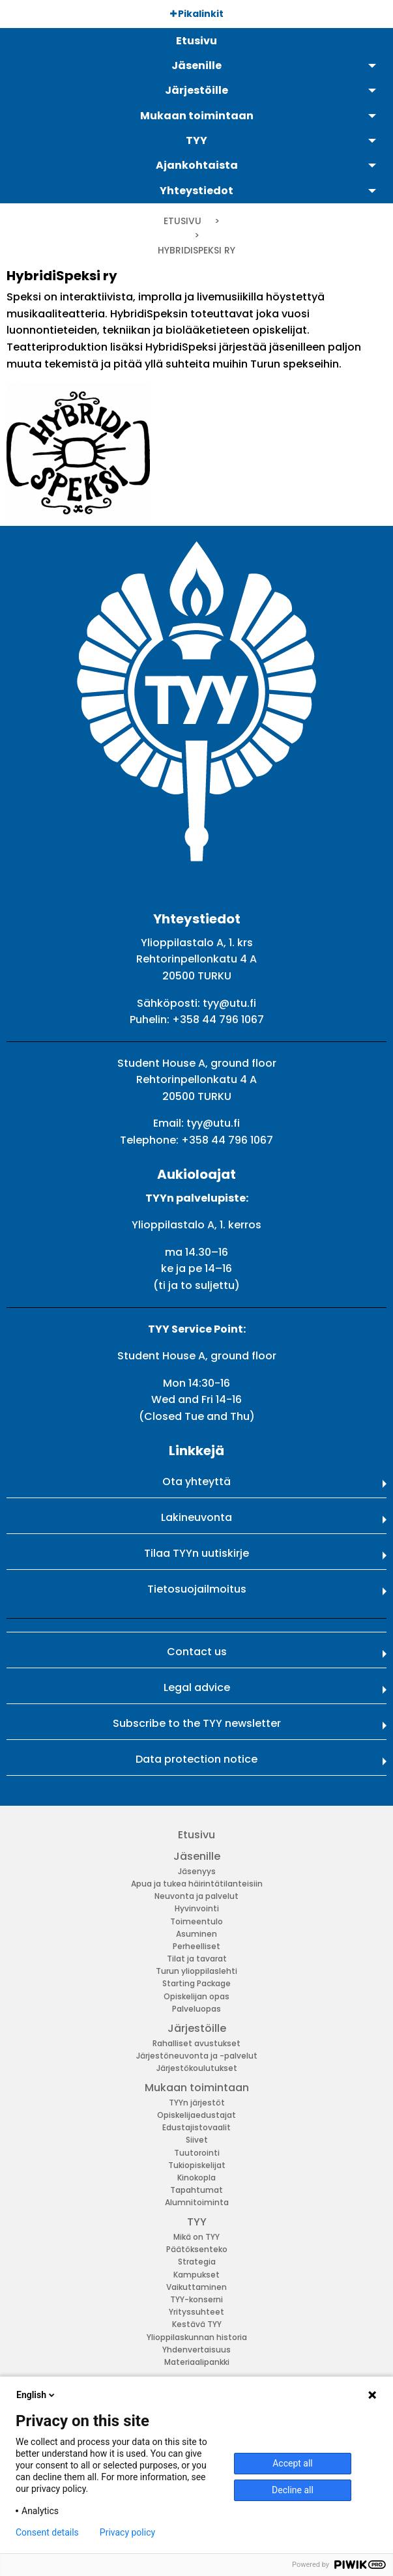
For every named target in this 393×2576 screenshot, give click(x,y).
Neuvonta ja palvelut (196, 1896)
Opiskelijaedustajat (196, 2114)
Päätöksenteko (196, 2249)
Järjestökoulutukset (196, 2068)
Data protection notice (196, 1759)
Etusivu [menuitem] (196, 40)
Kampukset (196, 2274)
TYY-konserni (196, 2299)
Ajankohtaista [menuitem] (197, 165)
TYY (197, 2221)
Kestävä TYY (197, 2324)
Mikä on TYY (196, 2236)
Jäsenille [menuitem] (196, 65)
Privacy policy (127, 2532)
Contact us (197, 1651)
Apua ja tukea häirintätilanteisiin (197, 1883)
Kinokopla (196, 2177)
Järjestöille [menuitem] (196, 90)
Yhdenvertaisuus (196, 2349)
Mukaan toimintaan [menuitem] (197, 115)
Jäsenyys (197, 1871)
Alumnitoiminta (197, 2202)
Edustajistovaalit (196, 2127)
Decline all (292, 2490)
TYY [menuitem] (196, 140)
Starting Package (196, 1983)
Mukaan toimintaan (197, 2087)
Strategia (197, 2261)
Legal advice (197, 1687)
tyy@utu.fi (229, 1003)
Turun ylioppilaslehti (196, 1970)
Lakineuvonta (196, 1517)
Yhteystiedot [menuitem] (196, 190)
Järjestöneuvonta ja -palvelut (196, 2055)
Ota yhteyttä (196, 1481)
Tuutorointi (197, 2152)
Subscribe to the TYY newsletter (197, 1723)
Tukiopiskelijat (197, 2165)
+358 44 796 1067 (218, 1019)
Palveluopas (196, 2008)
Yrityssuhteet (196, 2311)
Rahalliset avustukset (196, 2043)
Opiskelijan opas (196, 1996)
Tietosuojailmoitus (196, 1589)
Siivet (197, 2139)
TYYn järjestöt (197, 2102)
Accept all (292, 2463)
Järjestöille (196, 2028)
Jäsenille (196, 1856)
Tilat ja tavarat (197, 1958)
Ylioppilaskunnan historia (197, 2337)
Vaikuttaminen (196, 2287)
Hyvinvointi (197, 1908)
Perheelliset (196, 1946)
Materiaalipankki (196, 2361)
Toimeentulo (196, 1921)
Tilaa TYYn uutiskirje (196, 1553)
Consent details (47, 2532)
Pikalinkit (197, 13)
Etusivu (182, 220)
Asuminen (196, 1933)
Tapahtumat (196, 2189)
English (36, 2395)
